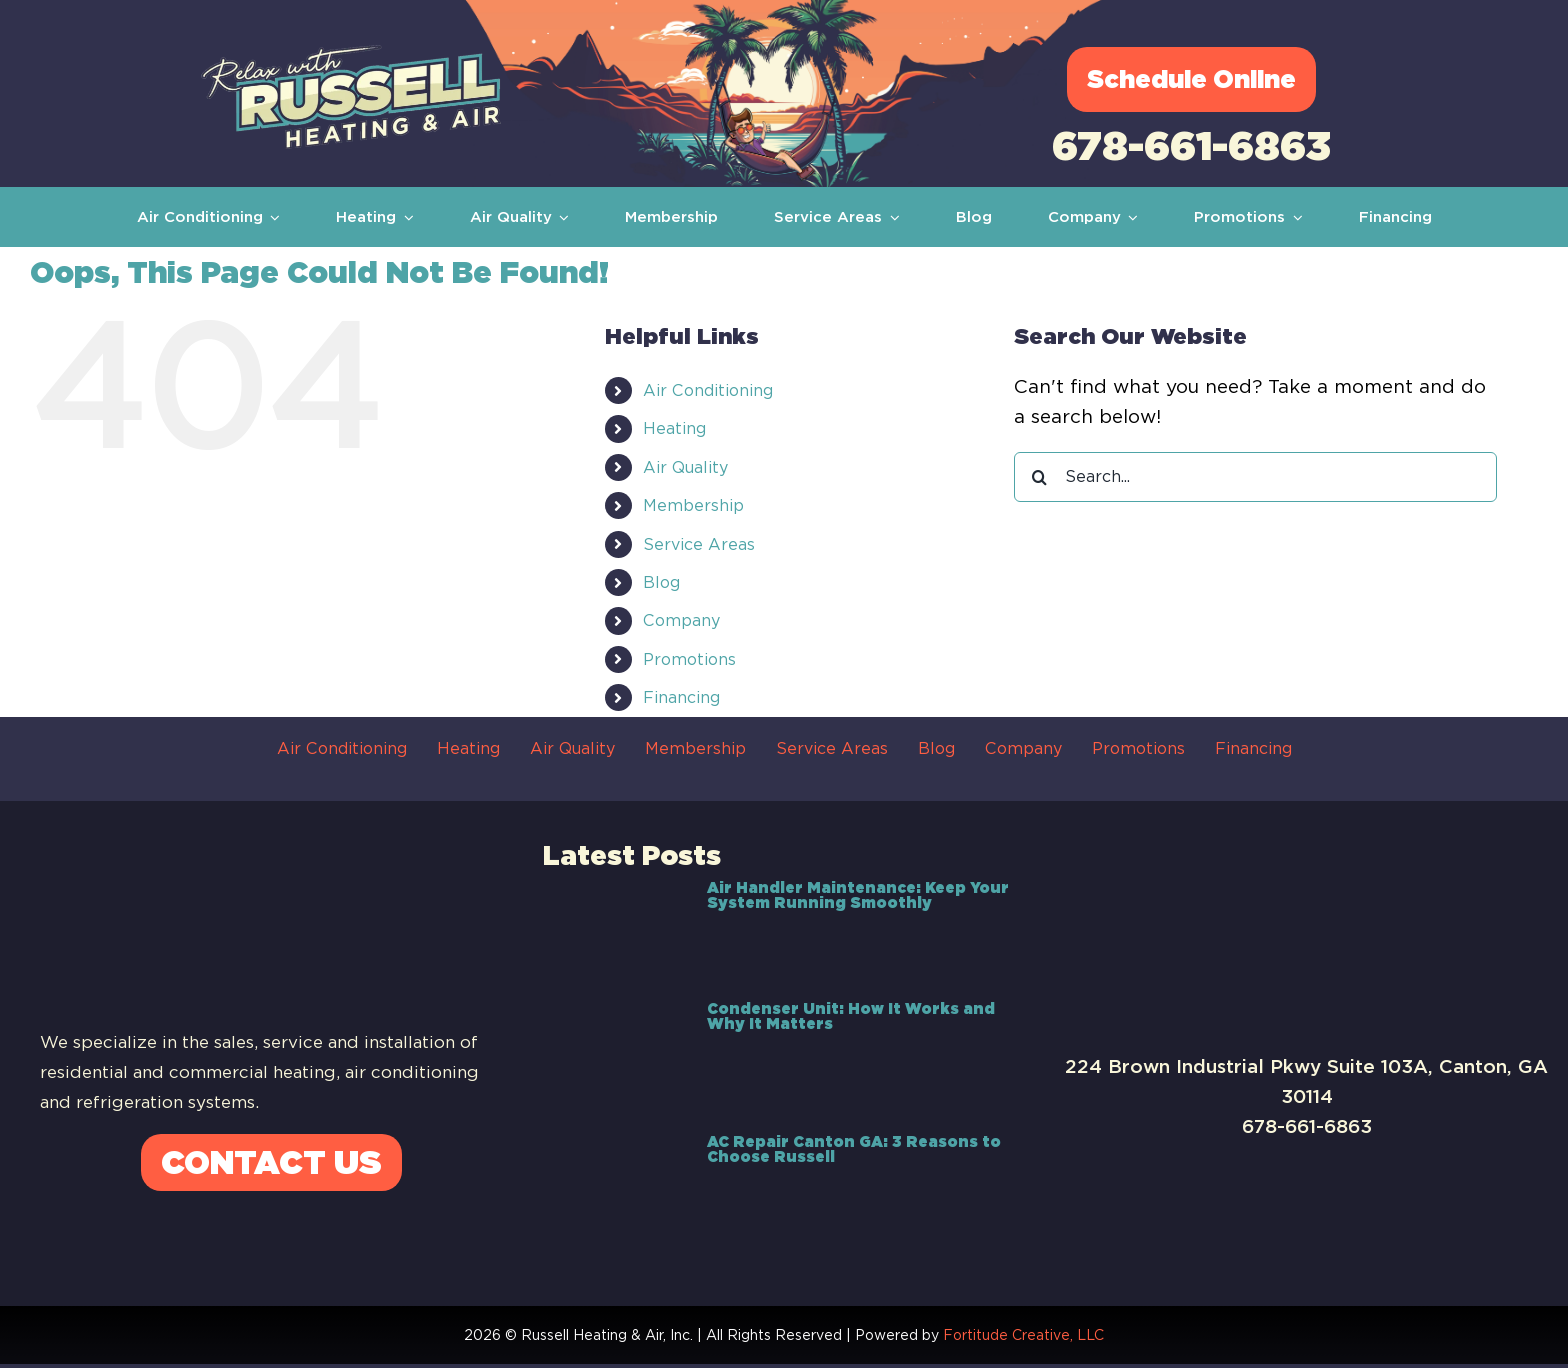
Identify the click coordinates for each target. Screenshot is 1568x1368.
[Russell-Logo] (351, 54)
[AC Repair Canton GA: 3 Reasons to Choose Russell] (615, 1183)
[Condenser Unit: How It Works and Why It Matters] (615, 1056)
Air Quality (685, 467)
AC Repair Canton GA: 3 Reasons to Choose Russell (854, 1149)
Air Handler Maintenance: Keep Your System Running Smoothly (858, 895)
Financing (681, 697)
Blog (661, 582)
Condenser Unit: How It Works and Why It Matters (851, 1016)
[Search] (1039, 477)
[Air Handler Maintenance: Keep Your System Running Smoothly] (615, 929)
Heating (674, 428)
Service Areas (699, 544)
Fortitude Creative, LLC (1023, 1335)
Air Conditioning (708, 390)
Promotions (689, 659)
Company (681, 620)
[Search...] (1255, 477)
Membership (693, 505)
